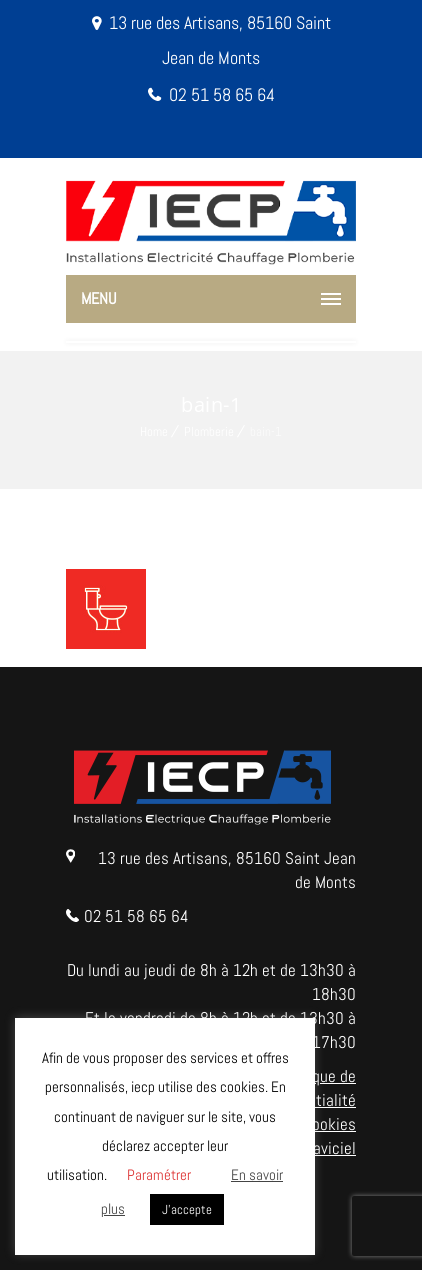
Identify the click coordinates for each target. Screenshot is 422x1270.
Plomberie (209, 431)
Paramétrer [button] (159, 1174)
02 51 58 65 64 (222, 94)
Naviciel (330, 1148)
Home (154, 431)
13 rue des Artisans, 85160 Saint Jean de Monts (227, 870)
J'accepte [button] (187, 1209)
